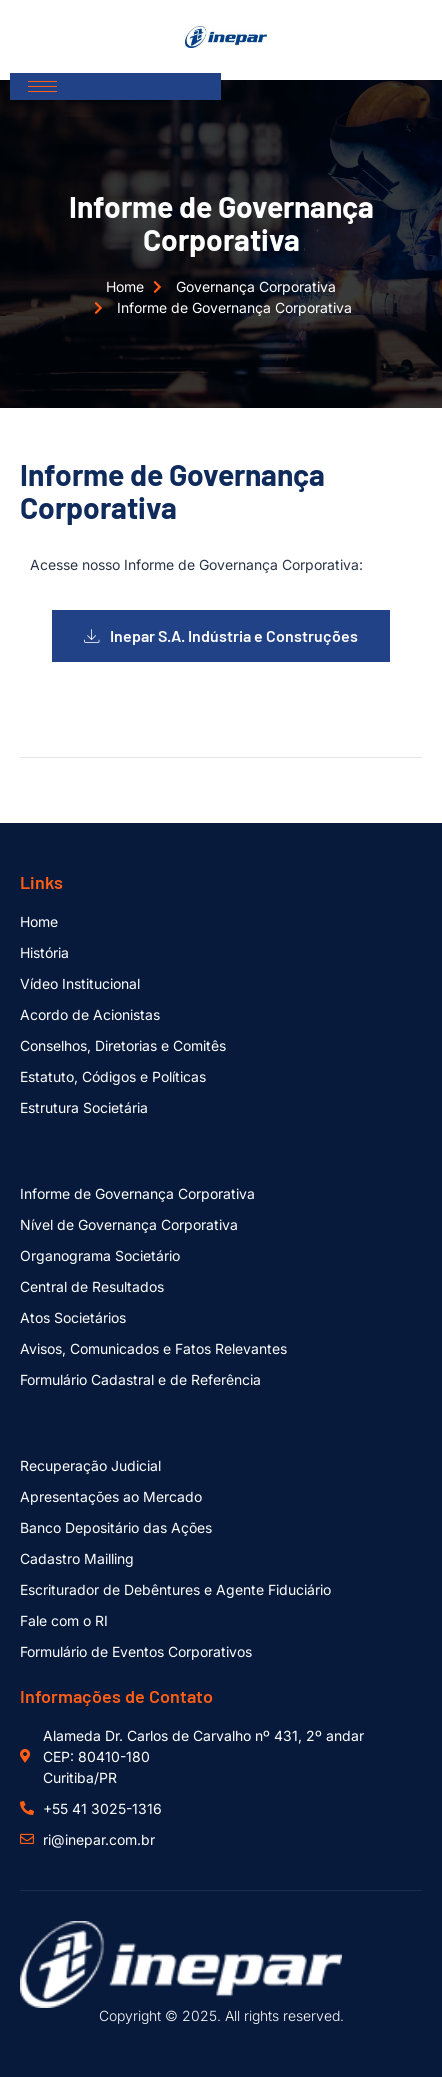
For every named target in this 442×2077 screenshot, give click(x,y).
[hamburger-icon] (42, 86)
